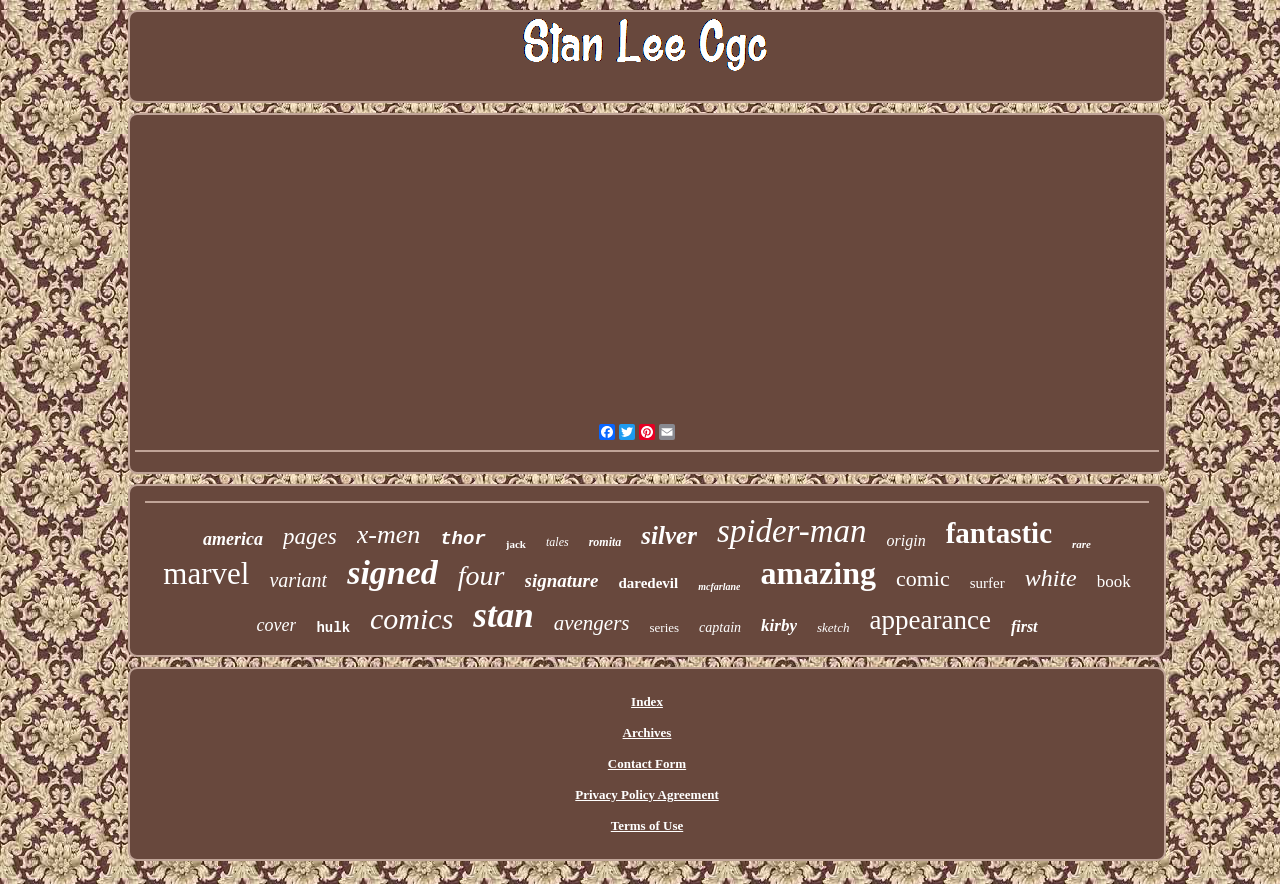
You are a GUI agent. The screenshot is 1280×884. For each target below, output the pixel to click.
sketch (833, 627)
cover (276, 625)
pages (310, 536)
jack (516, 544)
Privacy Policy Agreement (646, 794)
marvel (206, 573)
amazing (818, 573)
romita (605, 542)
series (664, 627)
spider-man (792, 531)
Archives (647, 732)
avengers (592, 623)
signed (392, 572)
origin (906, 540)
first (1024, 626)
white (1051, 578)
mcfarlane (719, 586)
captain (720, 627)
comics (411, 618)
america (233, 539)
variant (298, 580)
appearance (929, 620)
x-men (389, 534)
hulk (333, 628)
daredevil (648, 583)
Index (647, 701)
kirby (779, 625)
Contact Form (647, 763)
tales (557, 542)
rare (1081, 544)
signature (562, 580)
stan (503, 615)
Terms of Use (647, 825)
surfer (987, 583)
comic (923, 578)
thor (463, 539)
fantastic (999, 533)
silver (669, 535)
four (481, 575)
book (1114, 581)
